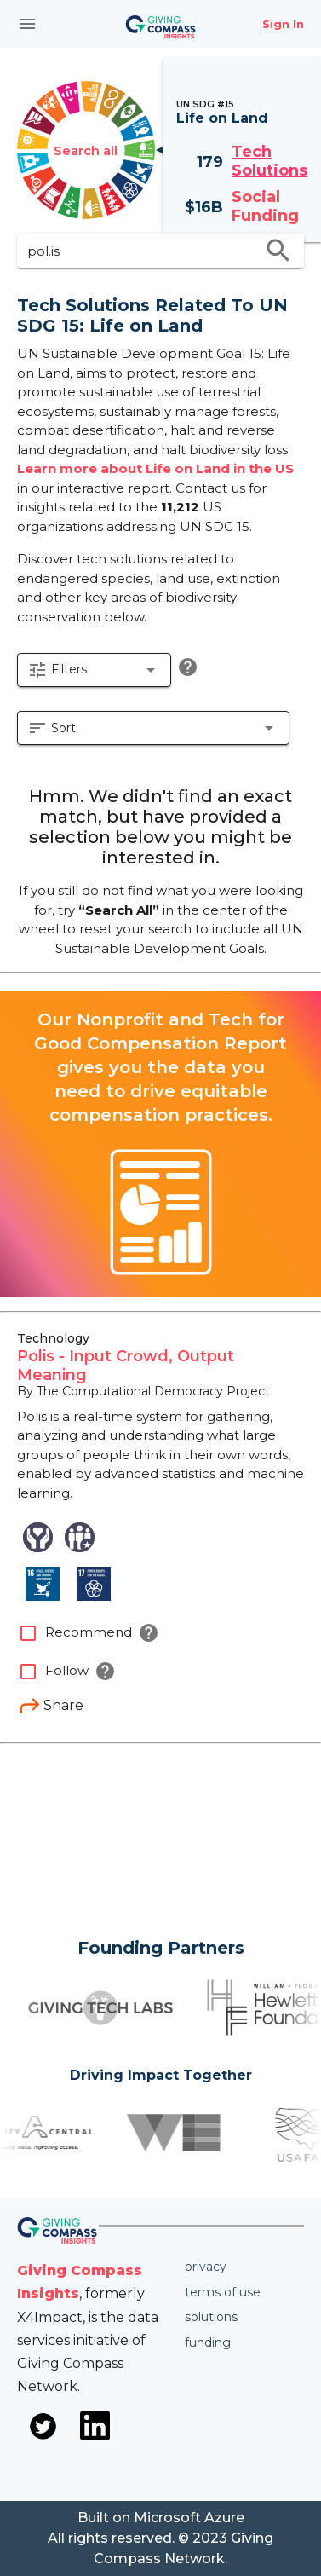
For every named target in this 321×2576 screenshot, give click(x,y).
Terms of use (223, 2292)
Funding (208, 2342)
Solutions (211, 2317)
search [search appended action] (278, 250)
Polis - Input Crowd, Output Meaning (125, 1365)
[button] (94, 670)
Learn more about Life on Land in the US (155, 468)
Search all (86, 150)
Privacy (205, 2266)
